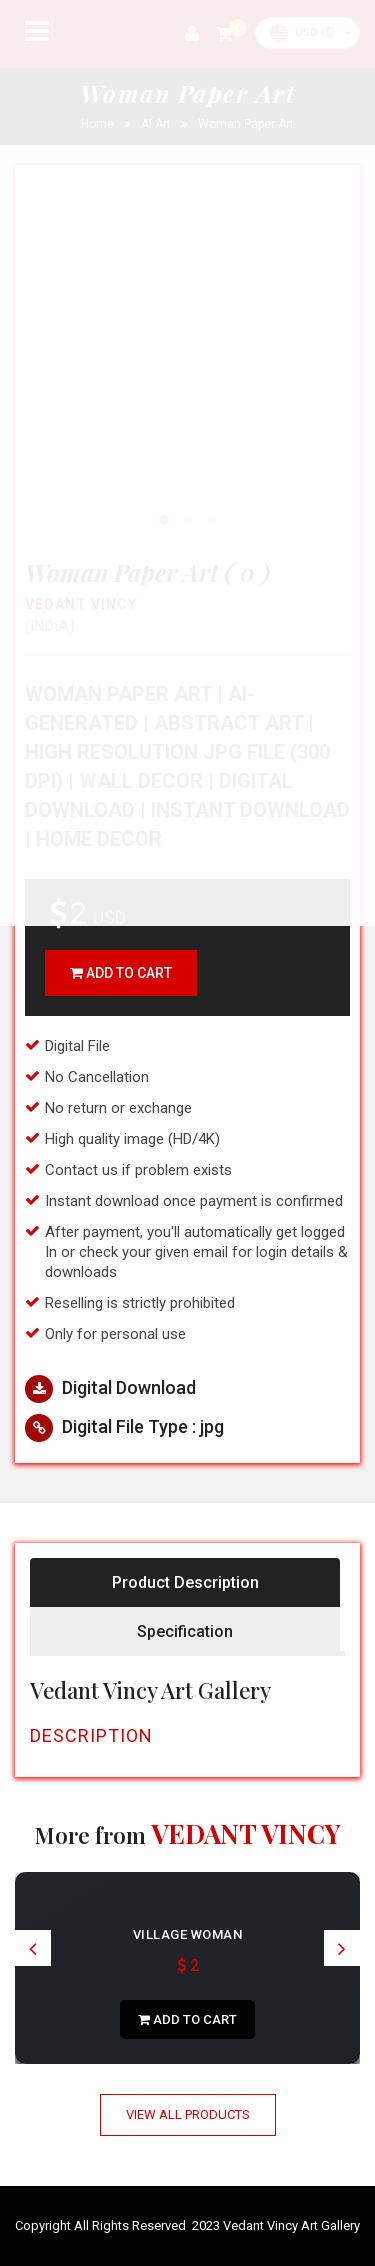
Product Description (185, 1582)
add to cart (121, 973)
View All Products (188, 2114)
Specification (185, 1631)
